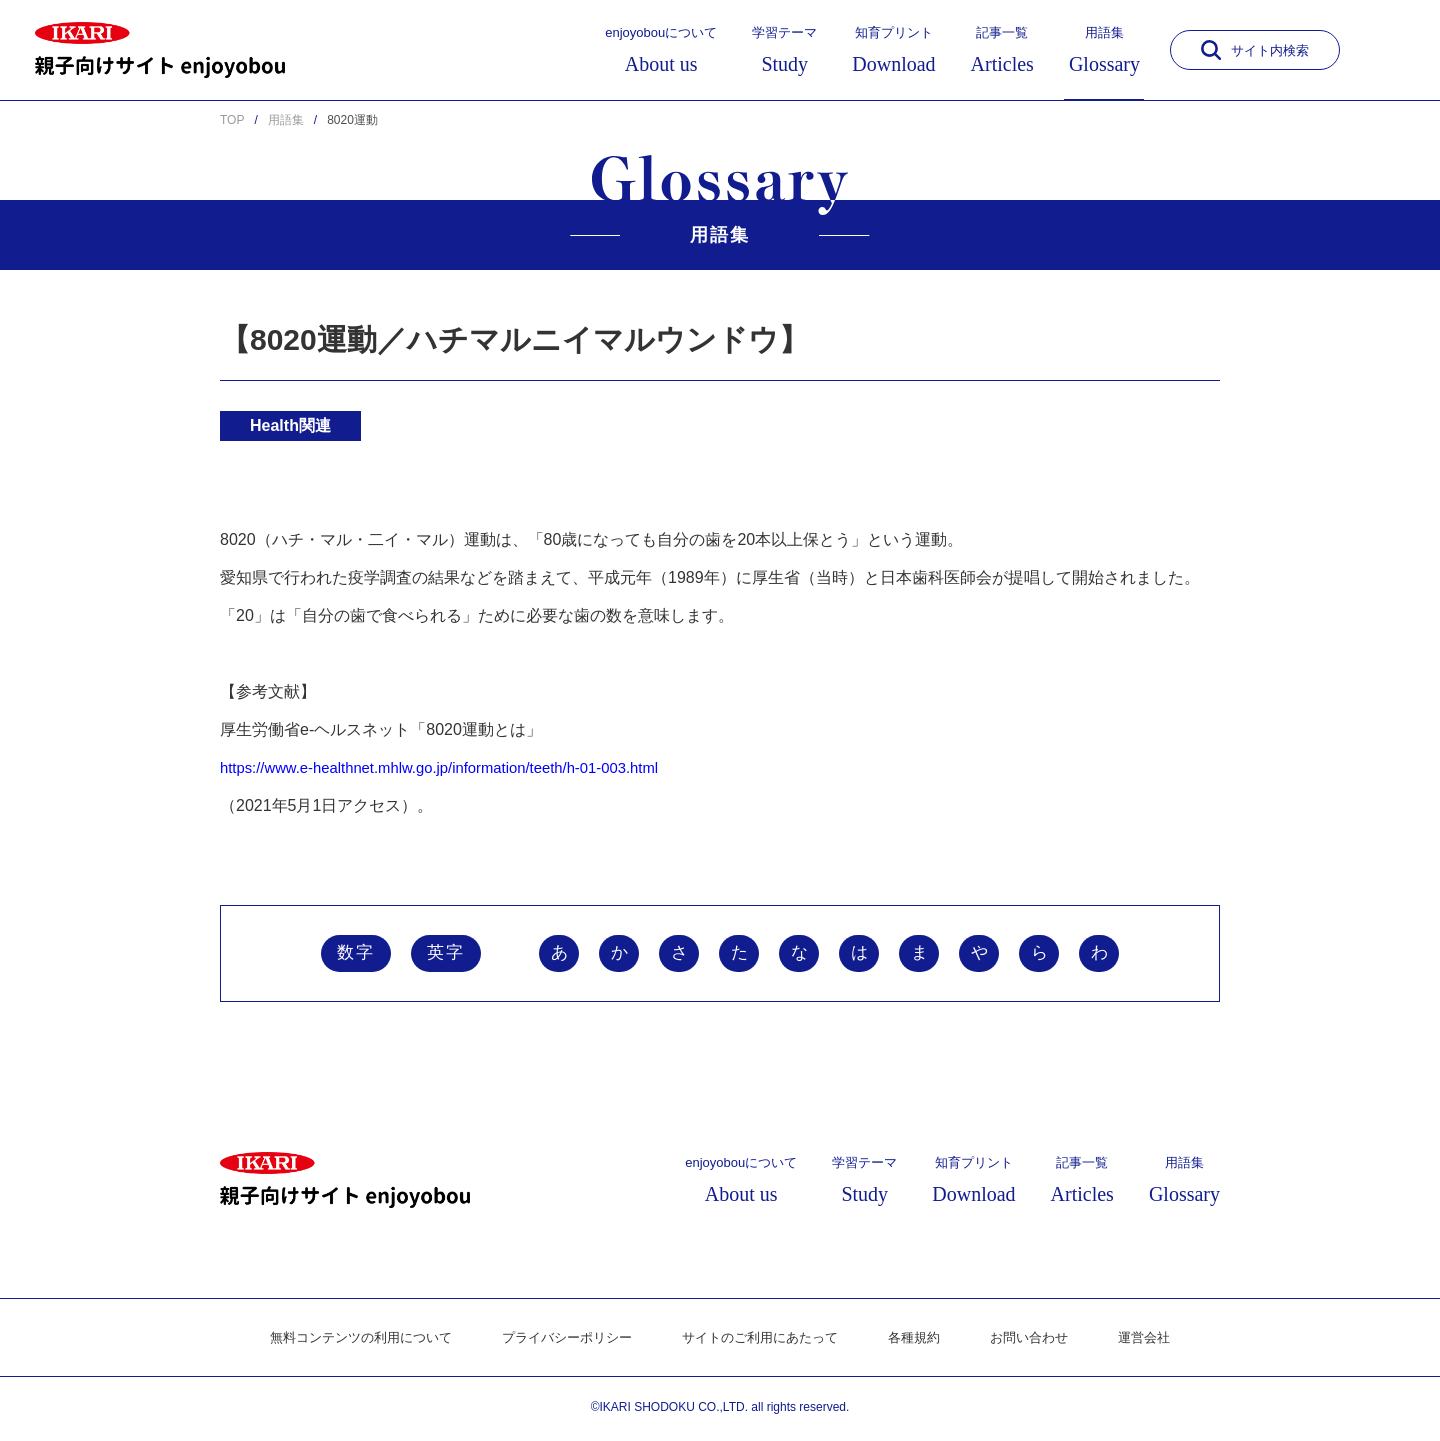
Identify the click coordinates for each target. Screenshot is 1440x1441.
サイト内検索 (1255, 50)
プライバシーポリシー (561, 1341)
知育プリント (893, 50)
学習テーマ (784, 50)
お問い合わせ (1047, 1341)
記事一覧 (1002, 50)
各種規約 (927, 1341)
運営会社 (1167, 1341)
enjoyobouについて (661, 50)
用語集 (1104, 50)
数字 (356, 955)
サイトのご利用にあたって (765, 1341)
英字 (446, 955)
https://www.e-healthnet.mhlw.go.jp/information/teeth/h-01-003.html (456, 767)
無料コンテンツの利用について (343, 1341)
